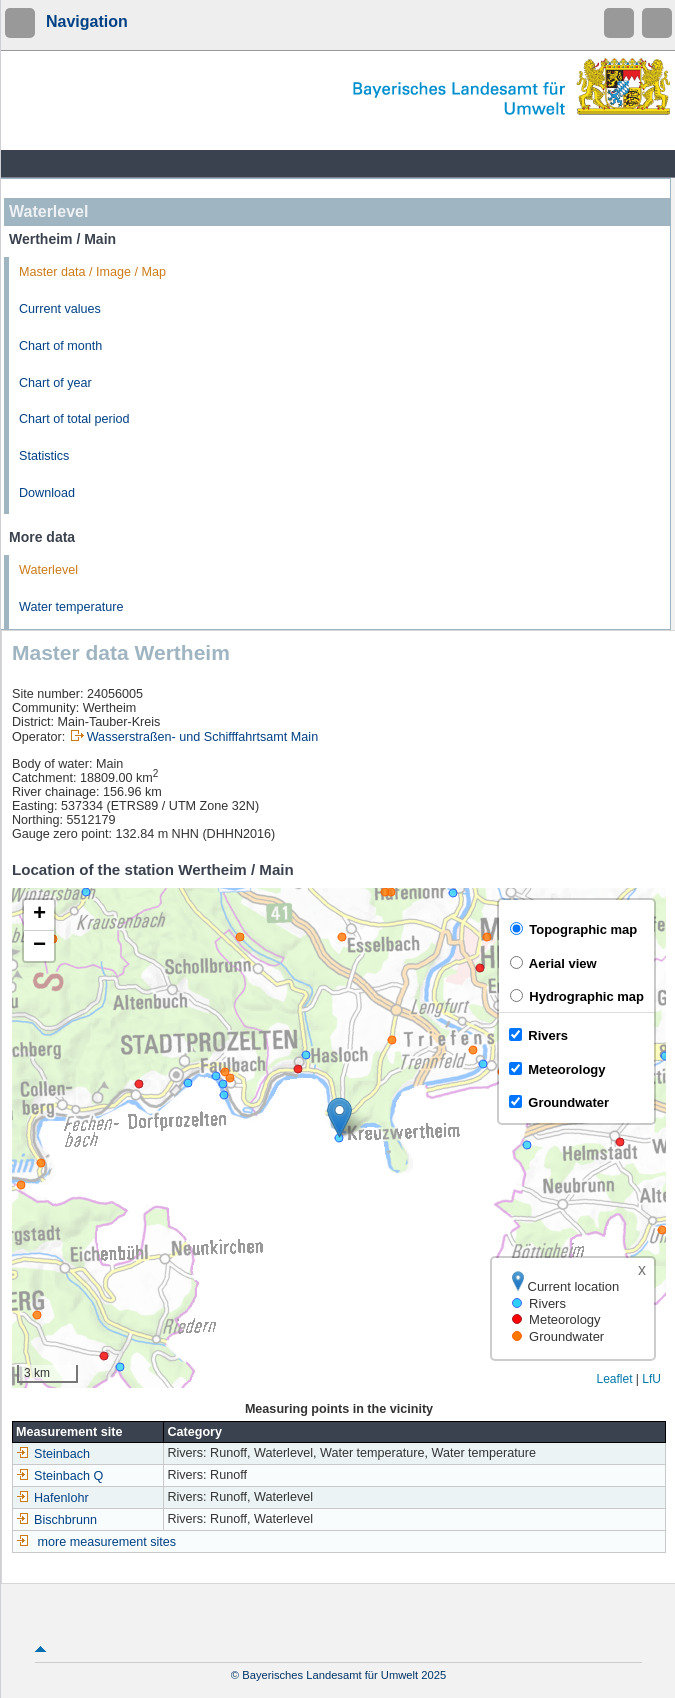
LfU (651, 1379)
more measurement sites (107, 1542)
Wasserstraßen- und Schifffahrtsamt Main (202, 737)
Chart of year (55, 383)
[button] (339, 1117)
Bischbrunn (56, 1520)
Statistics (44, 456)
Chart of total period (74, 419)
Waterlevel (48, 570)
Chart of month (60, 346)
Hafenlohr (52, 1498)
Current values (60, 309)
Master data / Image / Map (92, 272)
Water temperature (71, 607)
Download (47, 493)
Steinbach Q (59, 1476)
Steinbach (53, 1454)
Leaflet (614, 1379)
